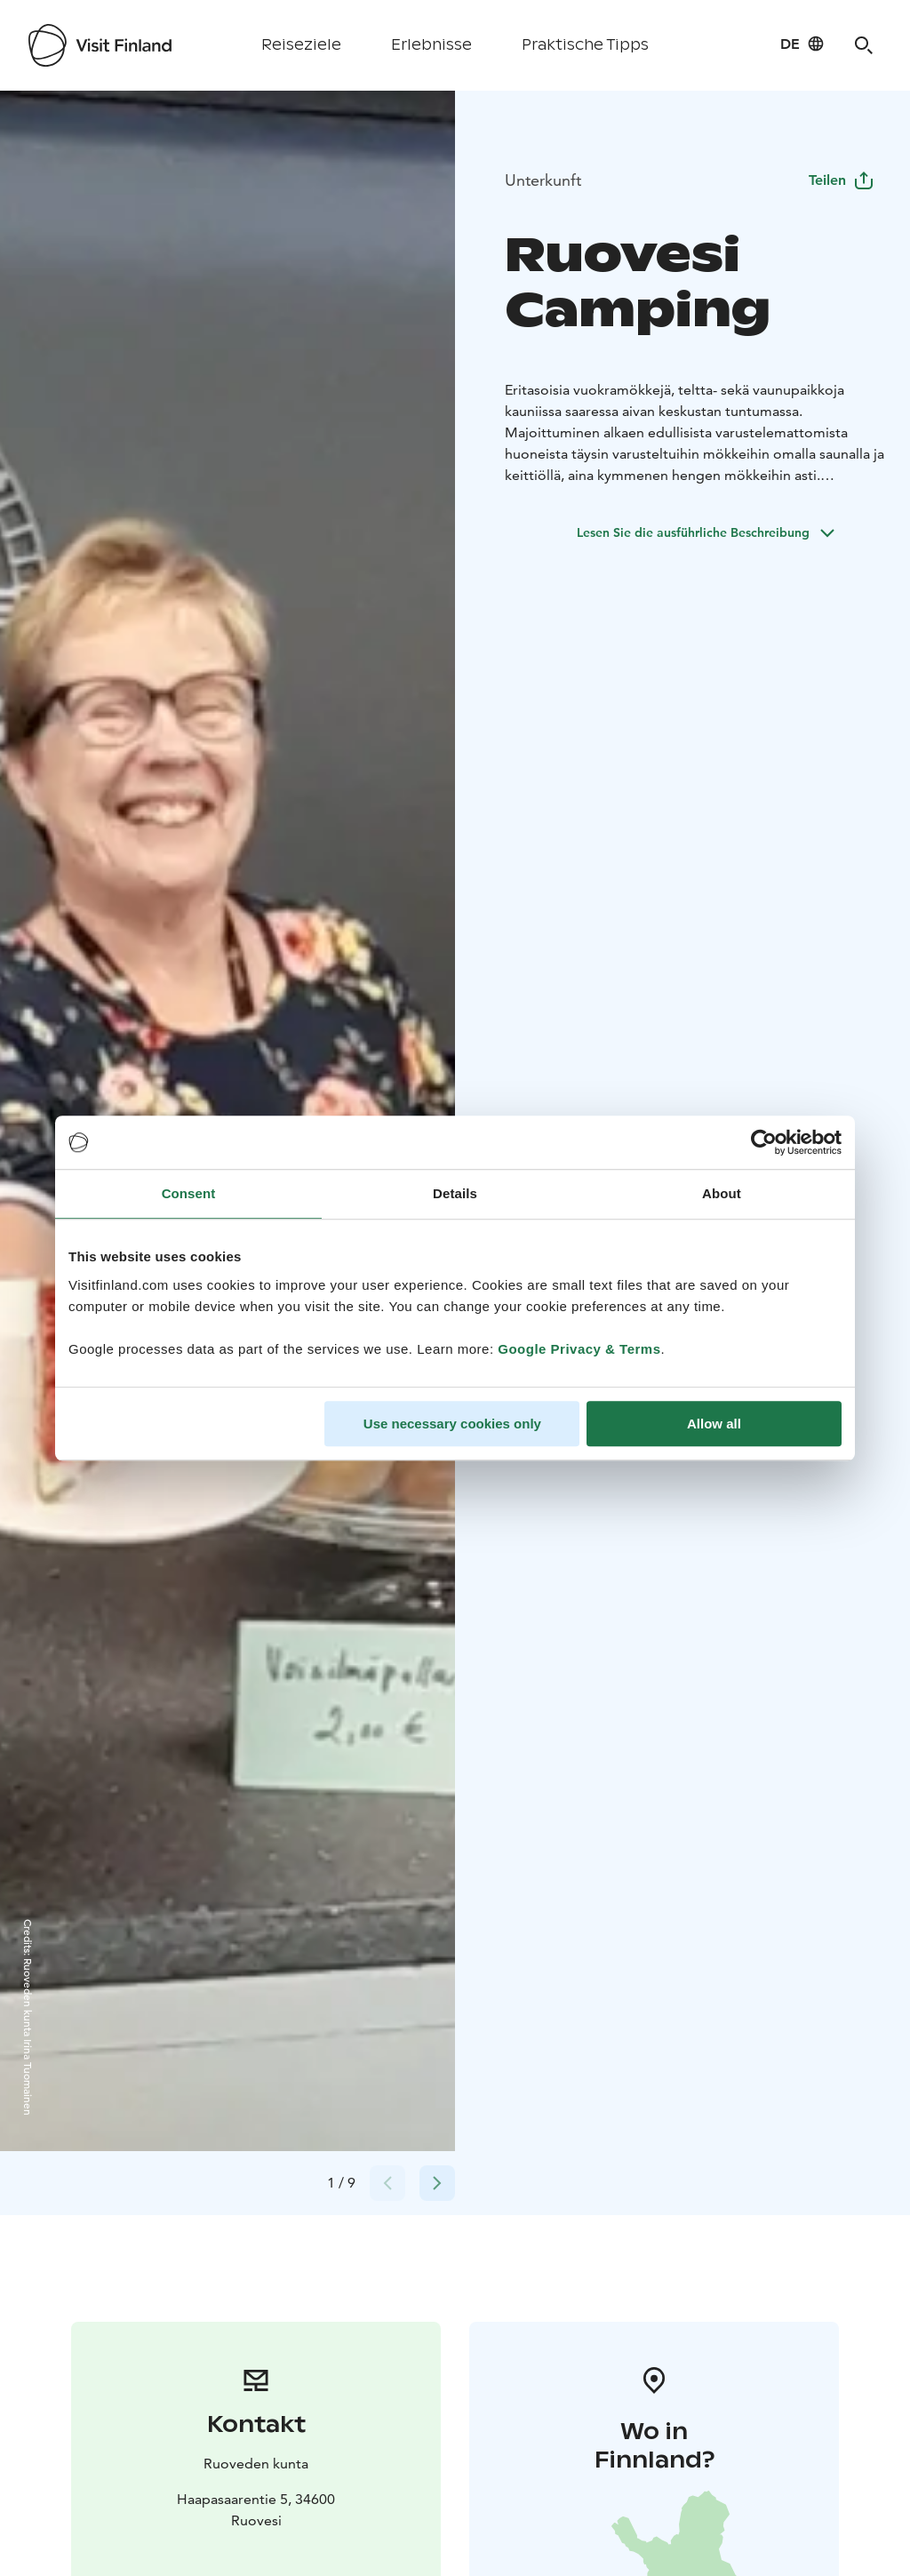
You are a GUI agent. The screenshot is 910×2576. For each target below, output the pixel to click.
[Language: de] (802, 44)
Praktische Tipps (585, 45)
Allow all (714, 1423)
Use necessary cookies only (452, 1423)
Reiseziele (301, 45)
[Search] (864, 45)
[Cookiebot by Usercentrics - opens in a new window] (764, 1142)
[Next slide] (437, 2183)
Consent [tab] (189, 1193)
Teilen (841, 180)
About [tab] (721, 1193)
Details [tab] (455, 1193)
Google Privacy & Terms (579, 1348)
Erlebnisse (431, 45)
